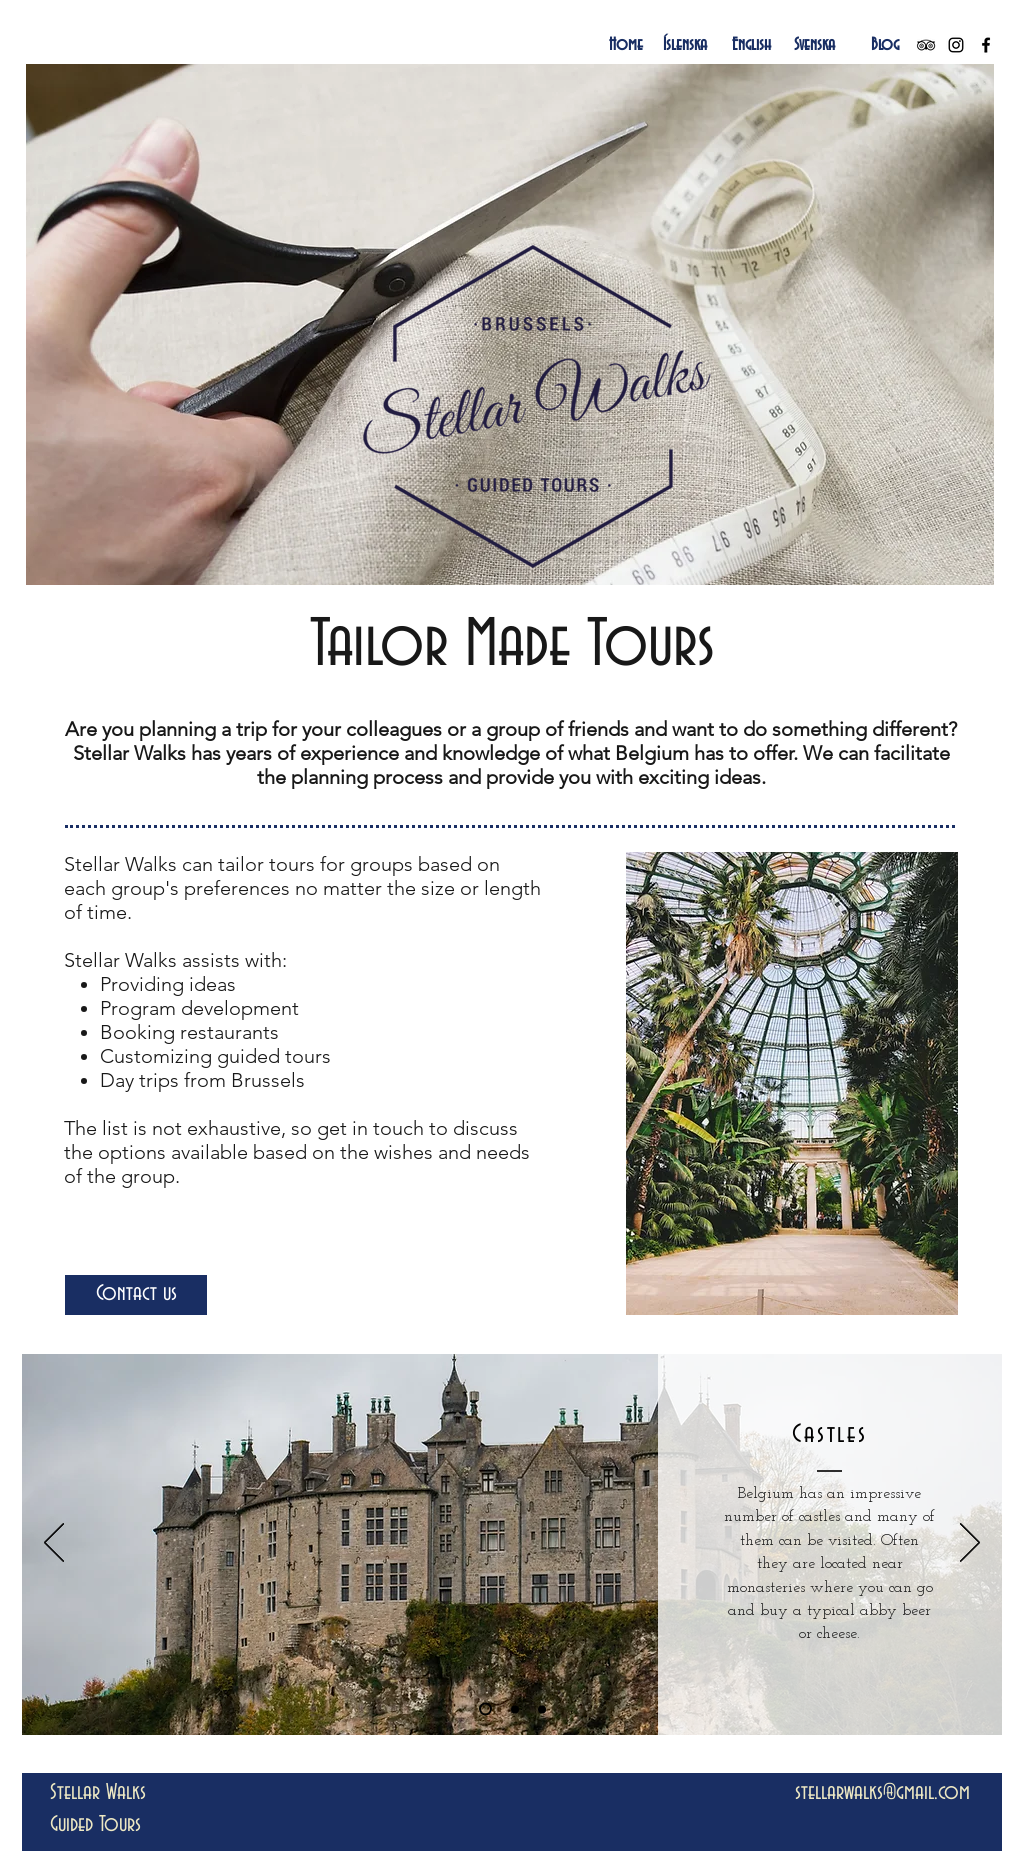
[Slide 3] (542, 1709)
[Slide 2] (515, 1709)
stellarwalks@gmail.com (882, 1793)
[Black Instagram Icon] (956, 45)
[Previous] (54, 1544)
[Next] (970, 1544)
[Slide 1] (485, 1709)
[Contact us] (136, 1295)
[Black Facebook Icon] (986, 45)
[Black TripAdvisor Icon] (926, 45)
